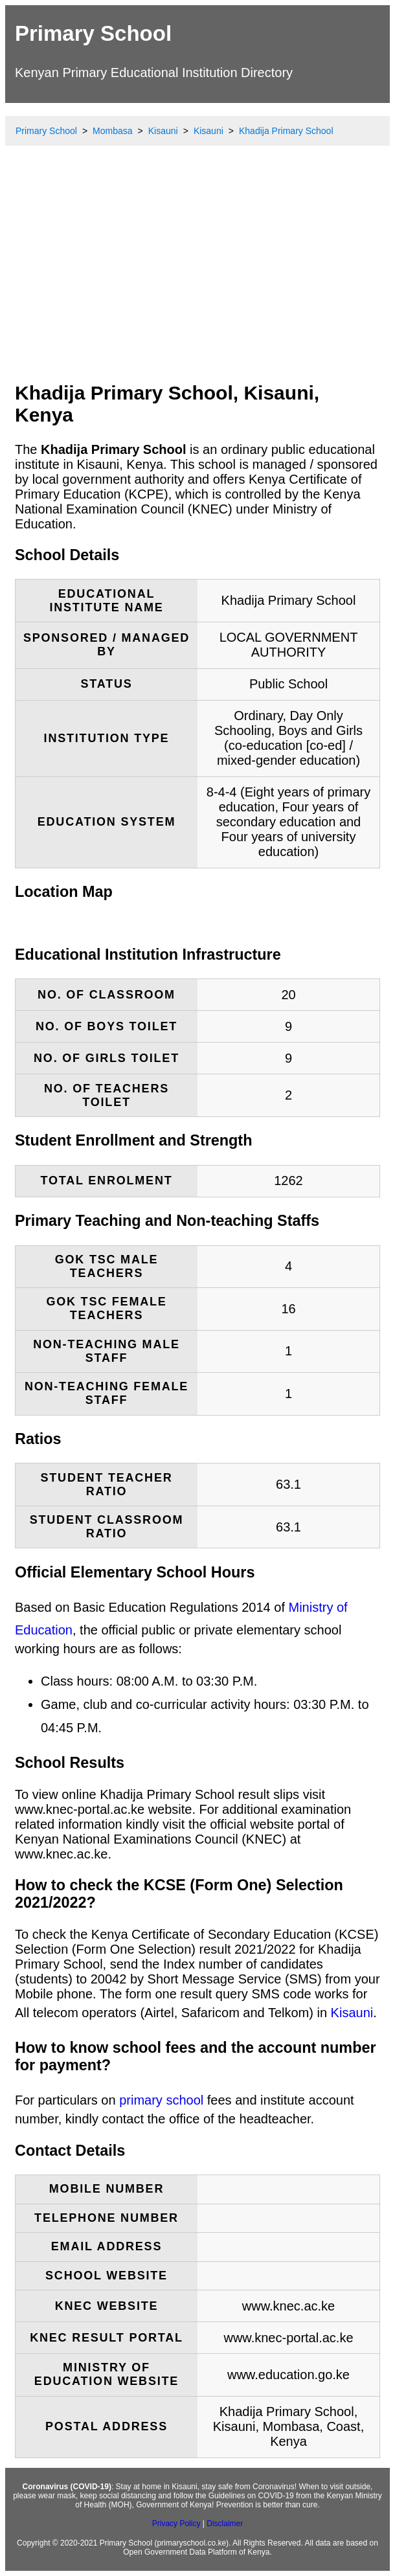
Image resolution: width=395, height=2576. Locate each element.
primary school (161, 2100)
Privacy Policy (176, 2523)
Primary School (93, 33)
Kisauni (352, 2012)
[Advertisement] (197, 275)
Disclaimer (225, 2523)
